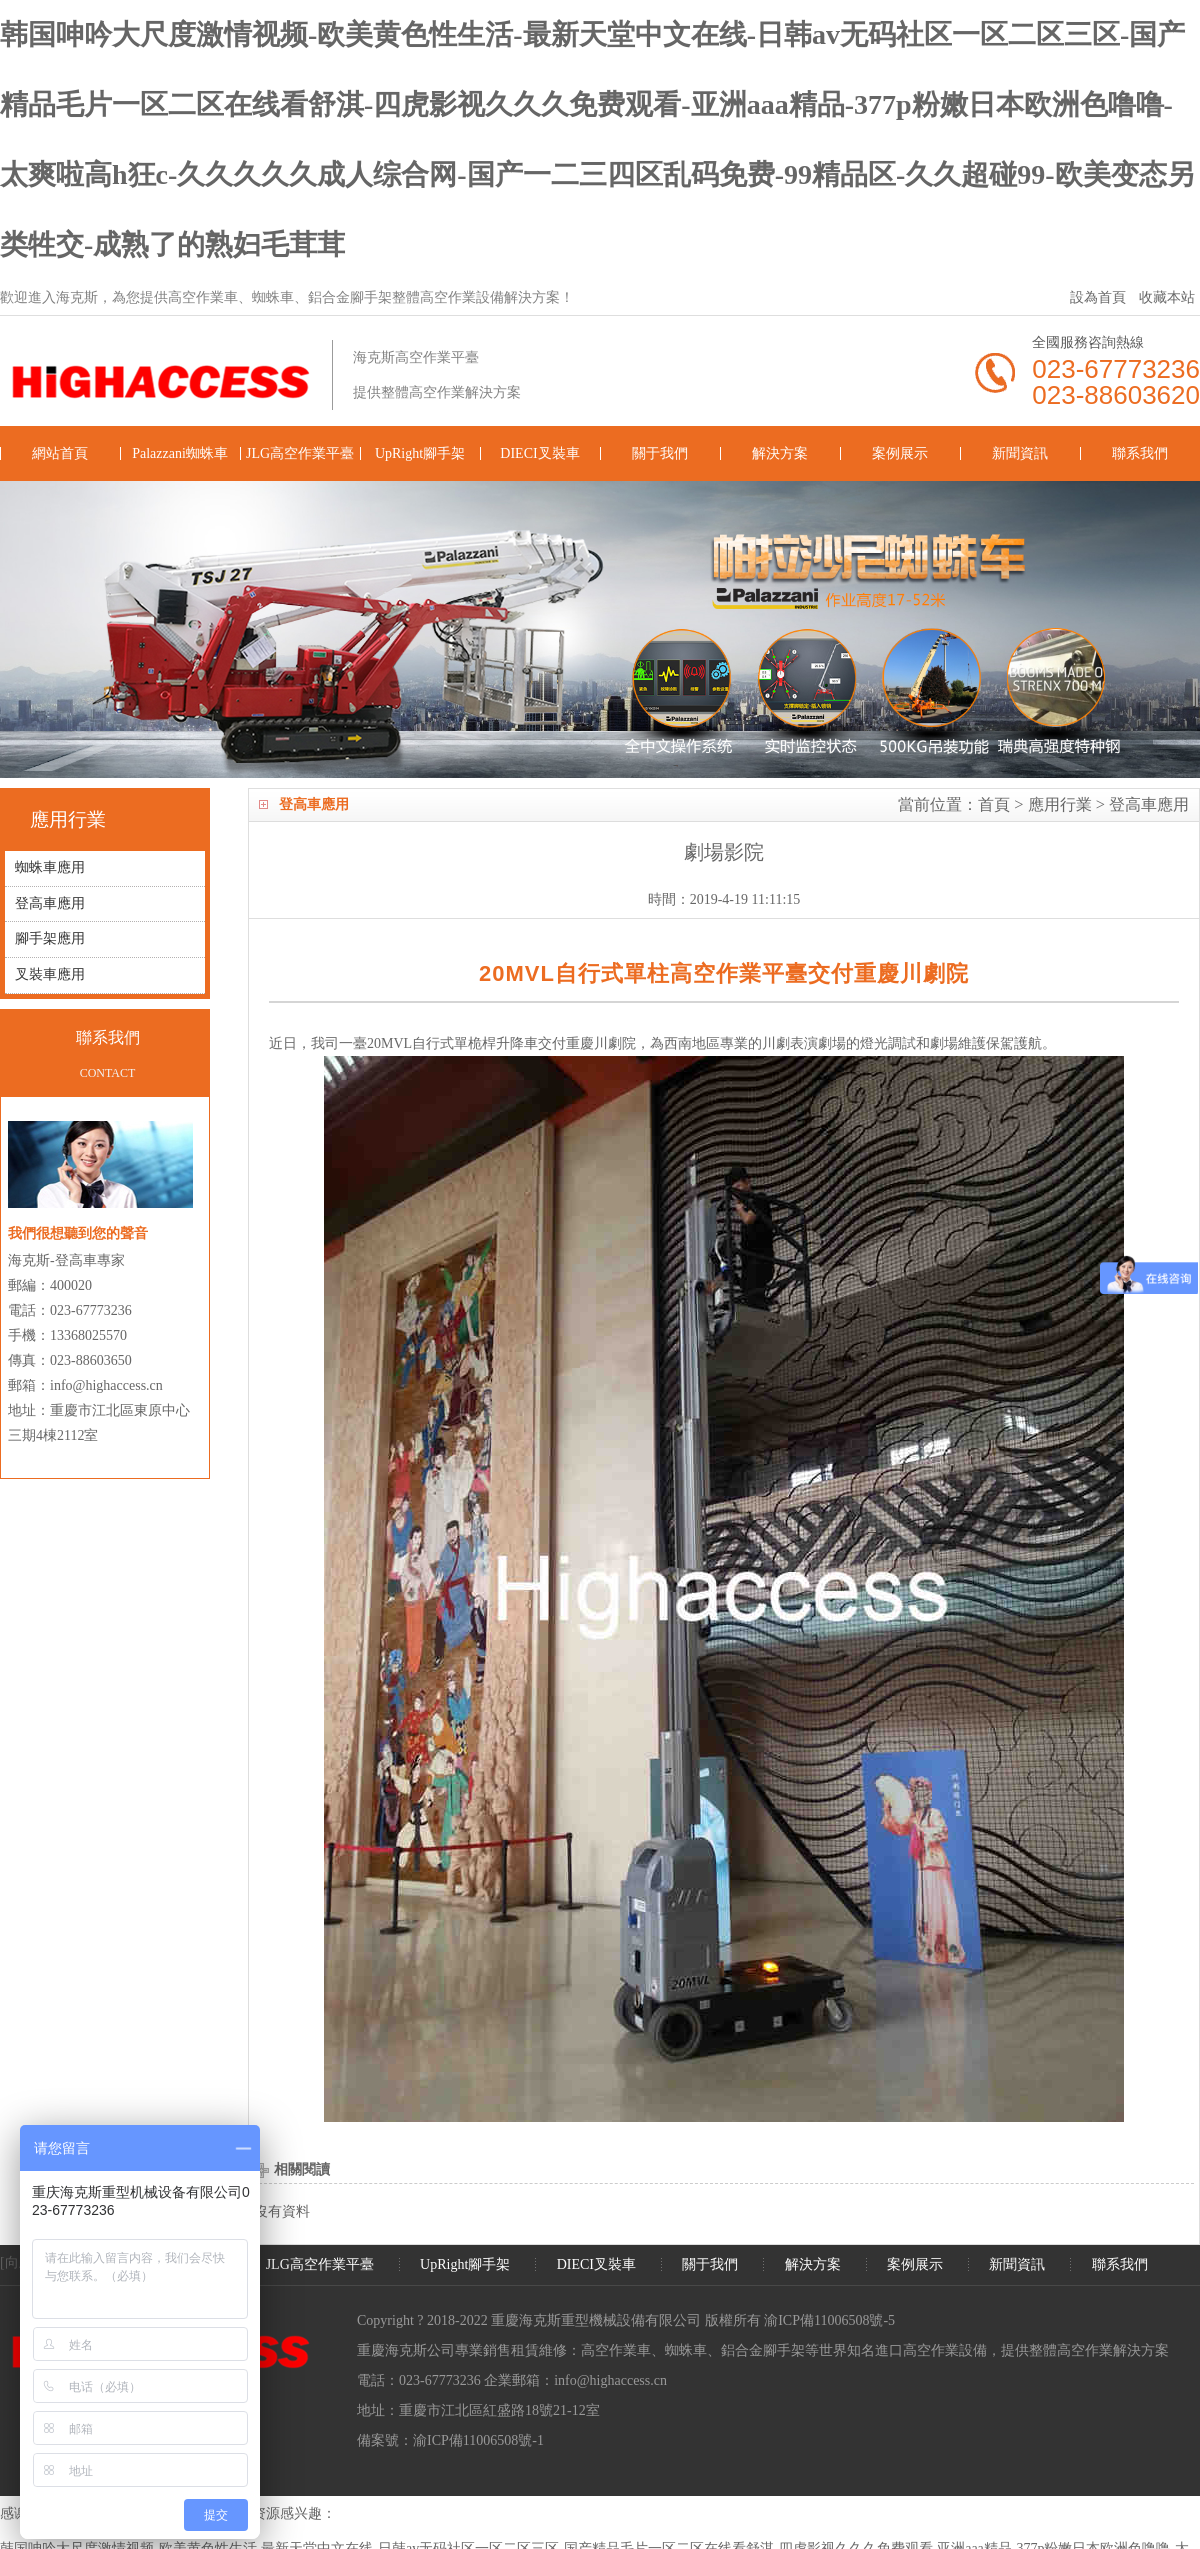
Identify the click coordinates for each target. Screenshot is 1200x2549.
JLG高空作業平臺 (300, 453)
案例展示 (900, 453)
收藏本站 (1167, 297)
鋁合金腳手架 (763, 2350)
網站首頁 (60, 453)
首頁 (994, 804)
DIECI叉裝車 (539, 453)
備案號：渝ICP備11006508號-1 (450, 2440)
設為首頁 (1098, 297)
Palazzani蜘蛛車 (180, 453)
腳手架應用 (50, 940)
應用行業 (1060, 804)
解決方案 (780, 453)
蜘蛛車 (686, 2350)
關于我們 (660, 453)
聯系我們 (1140, 453)
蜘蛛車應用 (50, 868)
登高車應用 (1149, 804)
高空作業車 (616, 2350)
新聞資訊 (1020, 453)
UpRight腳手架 (420, 453)
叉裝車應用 (50, 976)
